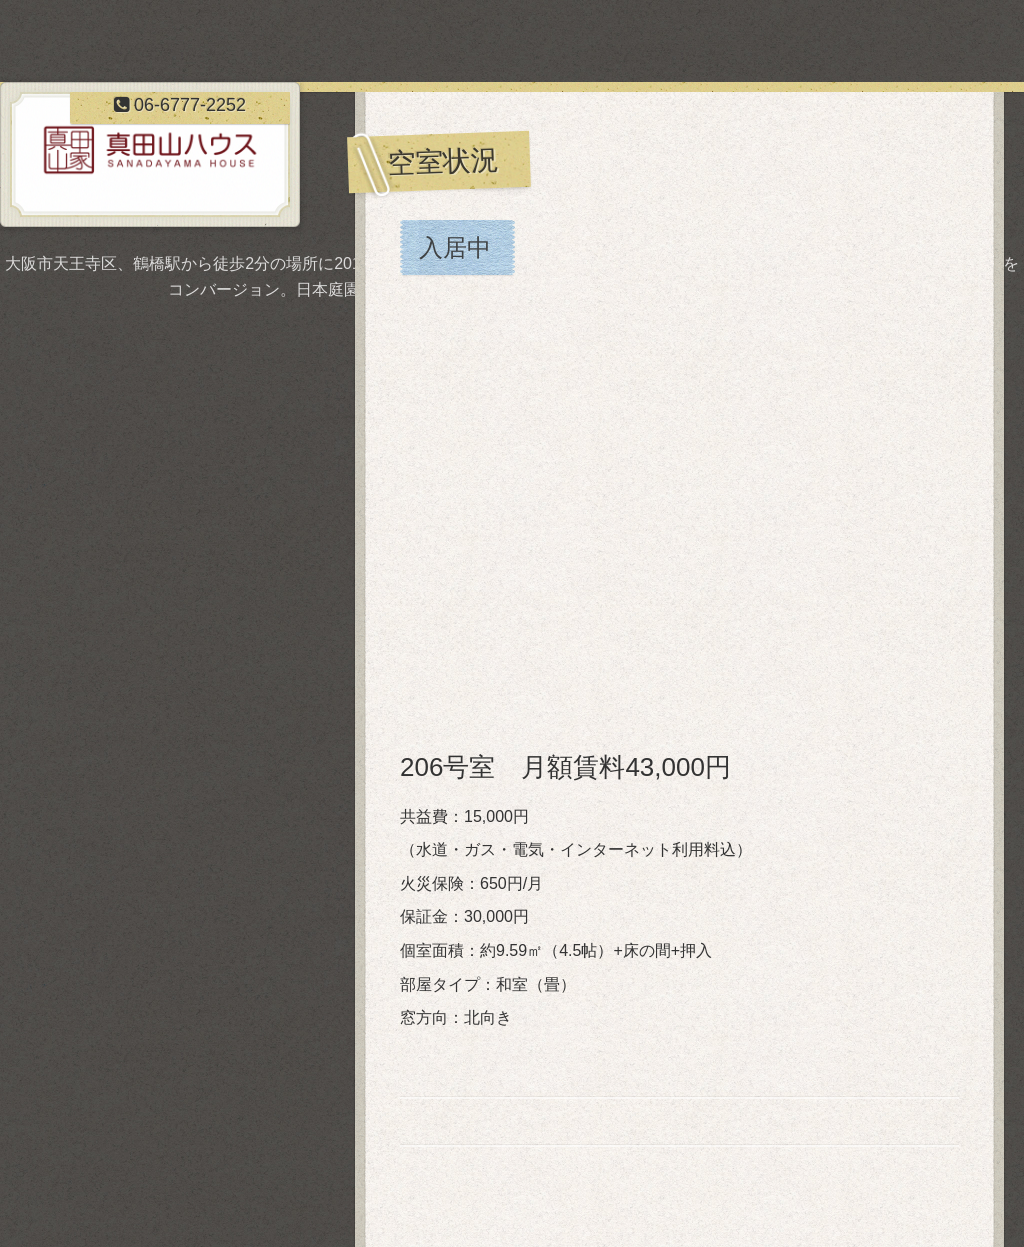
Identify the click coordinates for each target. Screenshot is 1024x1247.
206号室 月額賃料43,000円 (565, 767)
